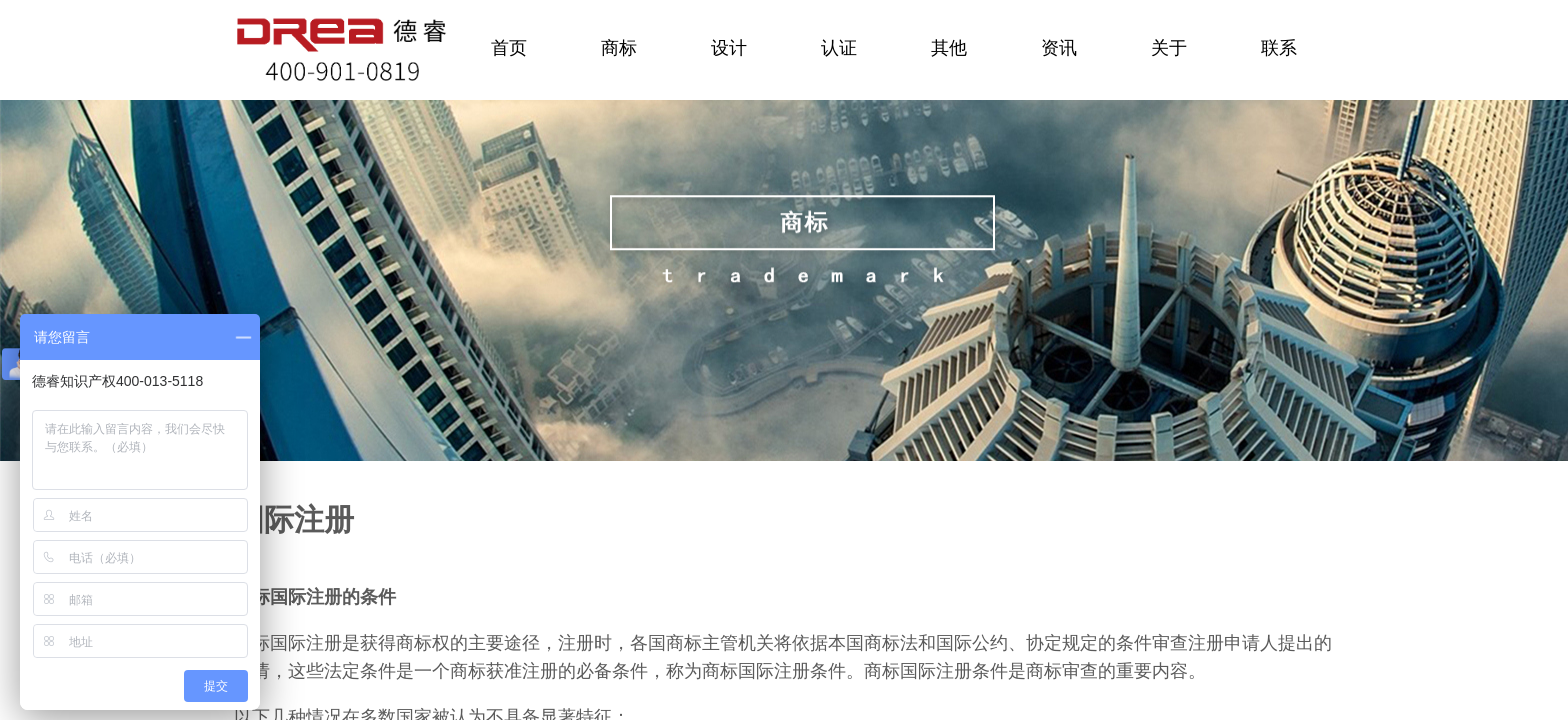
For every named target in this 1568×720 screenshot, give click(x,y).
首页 (509, 48)
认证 (839, 48)
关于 (1169, 48)
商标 (619, 48)
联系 (1279, 48)
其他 (949, 48)
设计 (729, 48)
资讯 (1059, 48)
